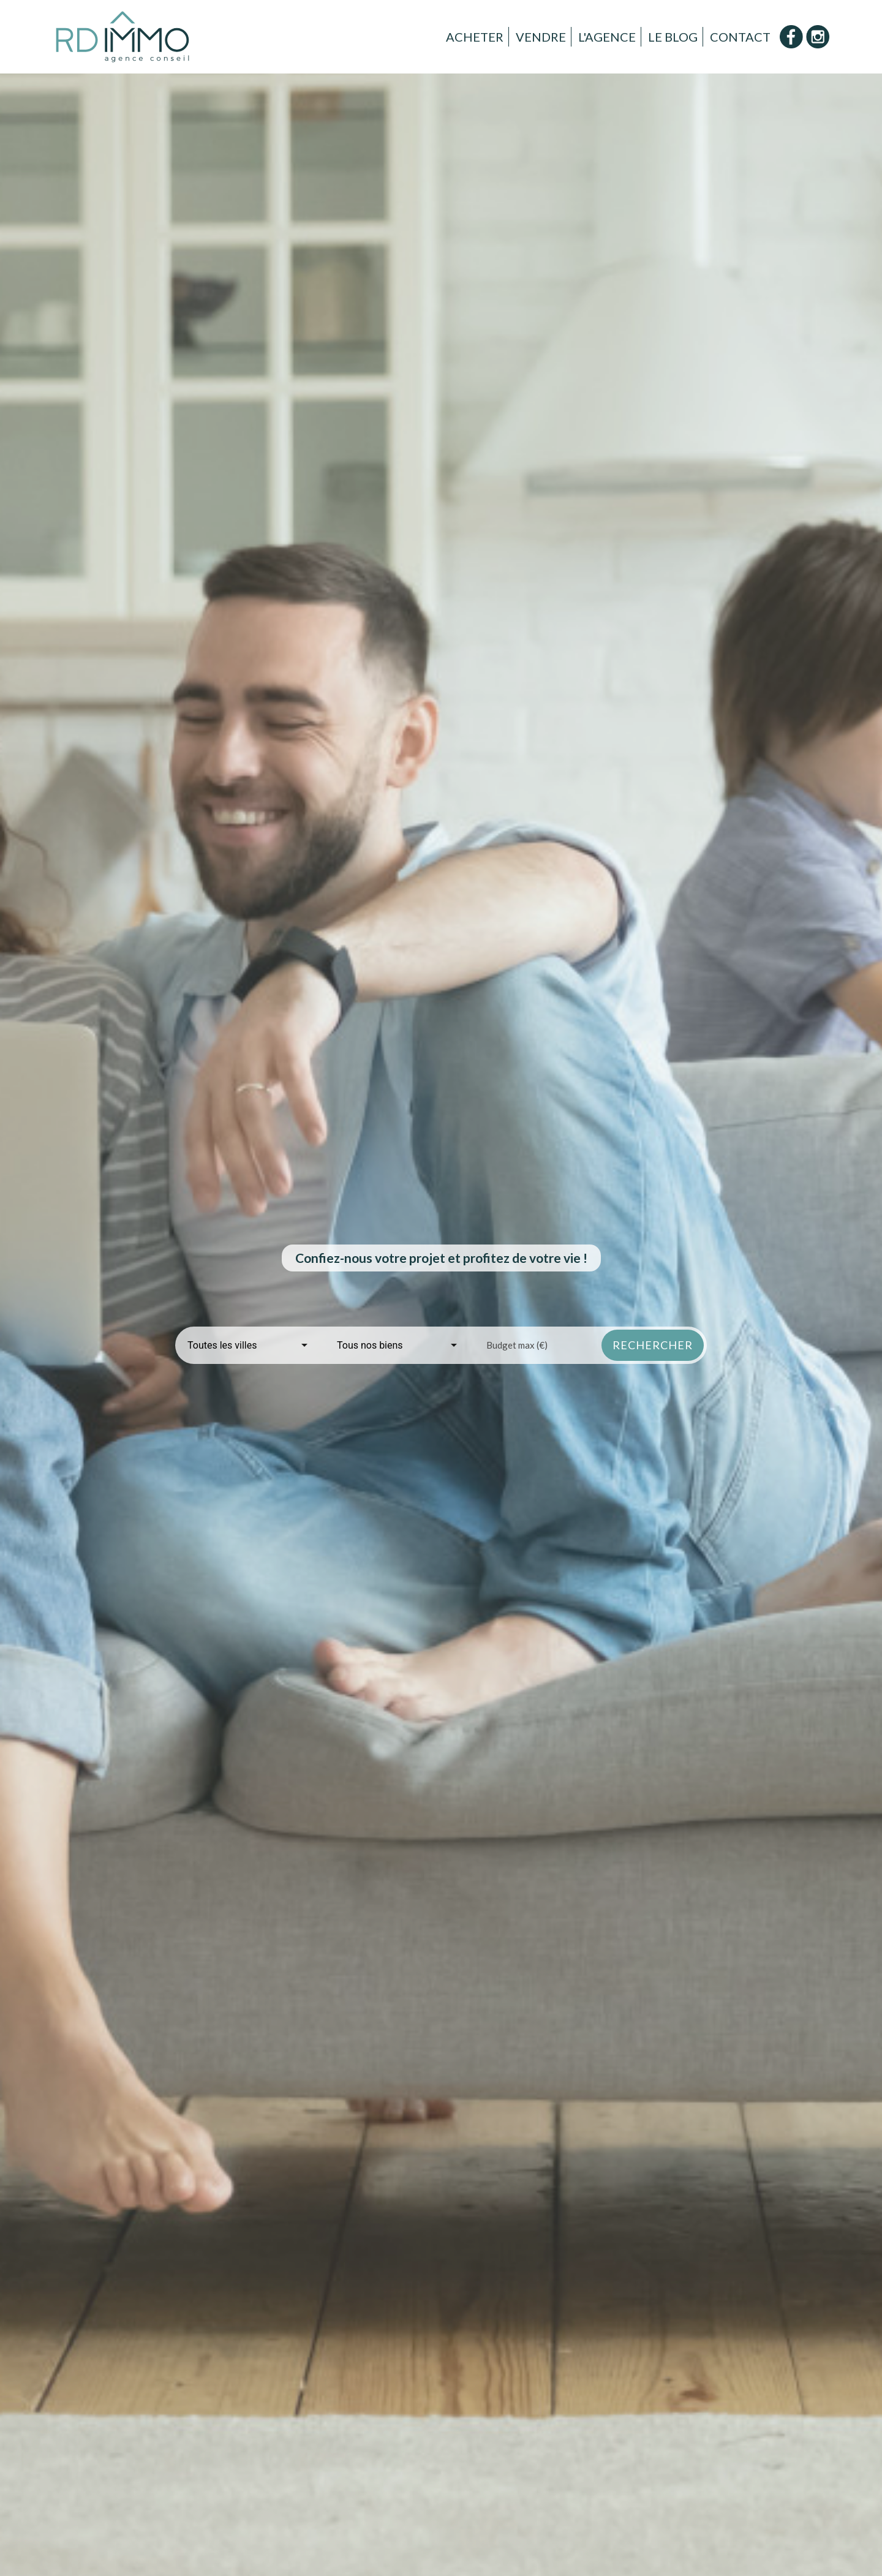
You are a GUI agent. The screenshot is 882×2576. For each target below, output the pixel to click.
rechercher (652, 1345)
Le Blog (673, 36)
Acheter (474, 36)
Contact (740, 36)
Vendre (541, 36)
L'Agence (607, 36)
